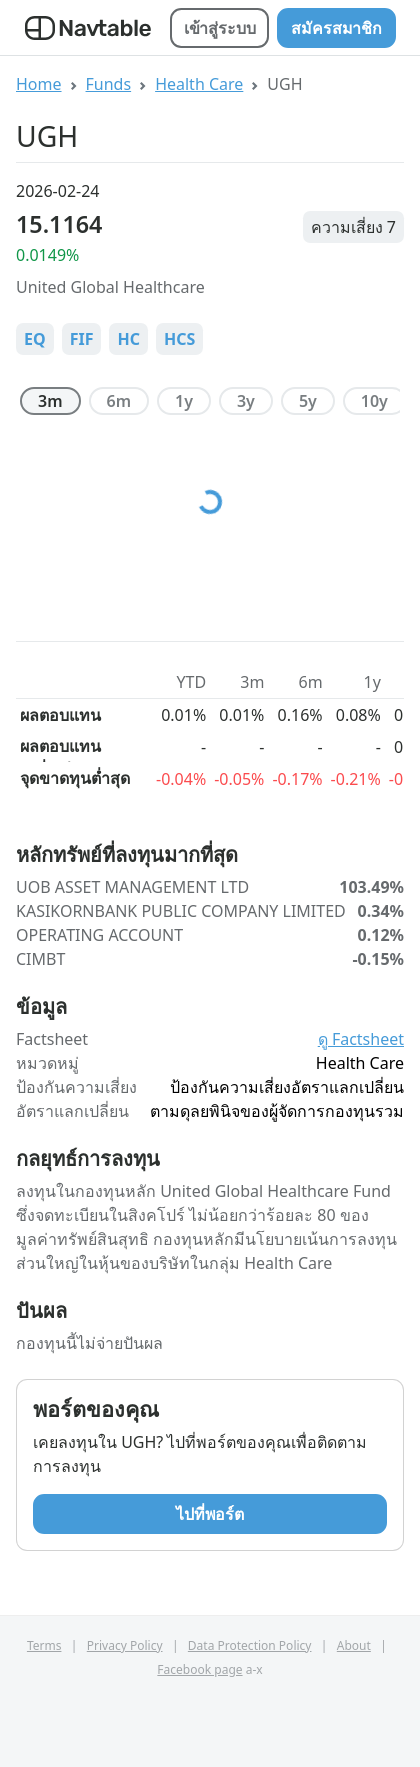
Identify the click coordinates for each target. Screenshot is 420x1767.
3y (246, 401)
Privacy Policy (125, 1645)
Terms (44, 1645)
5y (308, 401)
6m (119, 401)
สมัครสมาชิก (336, 28)
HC (128, 339)
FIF (82, 339)
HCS (179, 339)
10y (374, 401)
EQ (35, 339)
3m (50, 401)
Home (39, 84)
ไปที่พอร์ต (210, 1514)
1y (184, 401)
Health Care (199, 84)
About (354, 1645)
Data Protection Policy (250, 1645)
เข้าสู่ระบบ (220, 28)
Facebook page (199, 1669)
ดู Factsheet (361, 1039)
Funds (109, 84)
